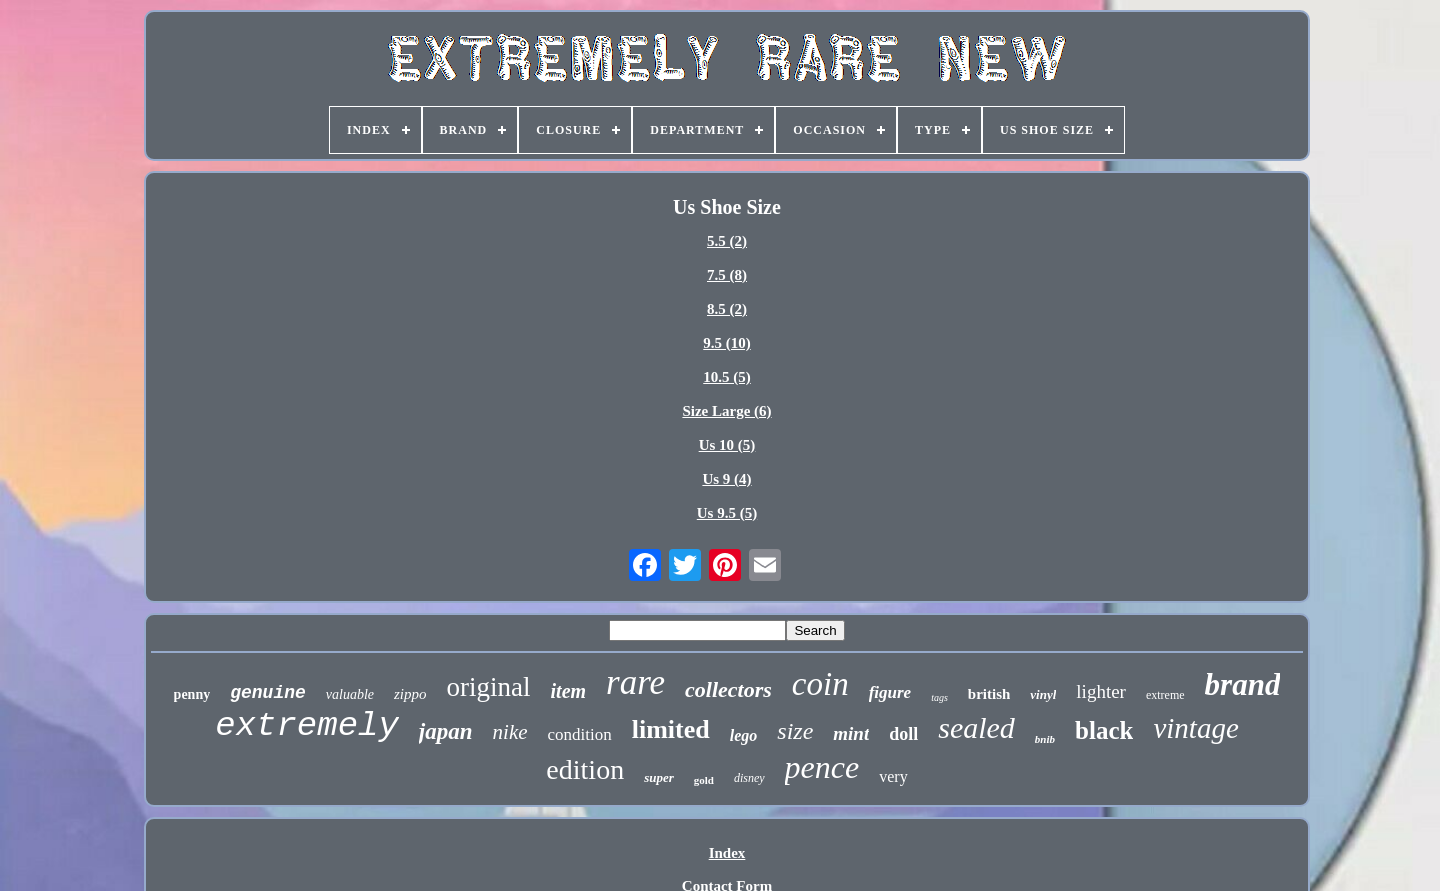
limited (671, 729)
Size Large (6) (726, 411)
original (489, 687)
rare (635, 682)
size (795, 731)
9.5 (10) (727, 343)
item (569, 691)
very (893, 776)
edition (585, 769)
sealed (976, 727)
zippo (410, 694)
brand (1243, 684)
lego (744, 735)
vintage (1195, 728)
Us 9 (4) (726, 479)
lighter (1101, 691)
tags (939, 697)
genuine (268, 693)
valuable (350, 694)
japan (446, 731)
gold (704, 780)
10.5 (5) (727, 377)
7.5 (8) (727, 275)
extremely (307, 726)
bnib (1045, 739)
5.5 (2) (727, 241)
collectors (728, 689)
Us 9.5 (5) (727, 513)
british (989, 694)
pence (822, 767)
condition (580, 734)
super (659, 777)
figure (890, 692)
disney (749, 778)
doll (903, 734)
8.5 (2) (727, 309)
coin (820, 684)
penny (192, 694)
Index (727, 853)
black (1104, 730)
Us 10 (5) (727, 445)
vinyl (1043, 694)
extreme (1165, 695)
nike (510, 732)
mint (851, 733)
